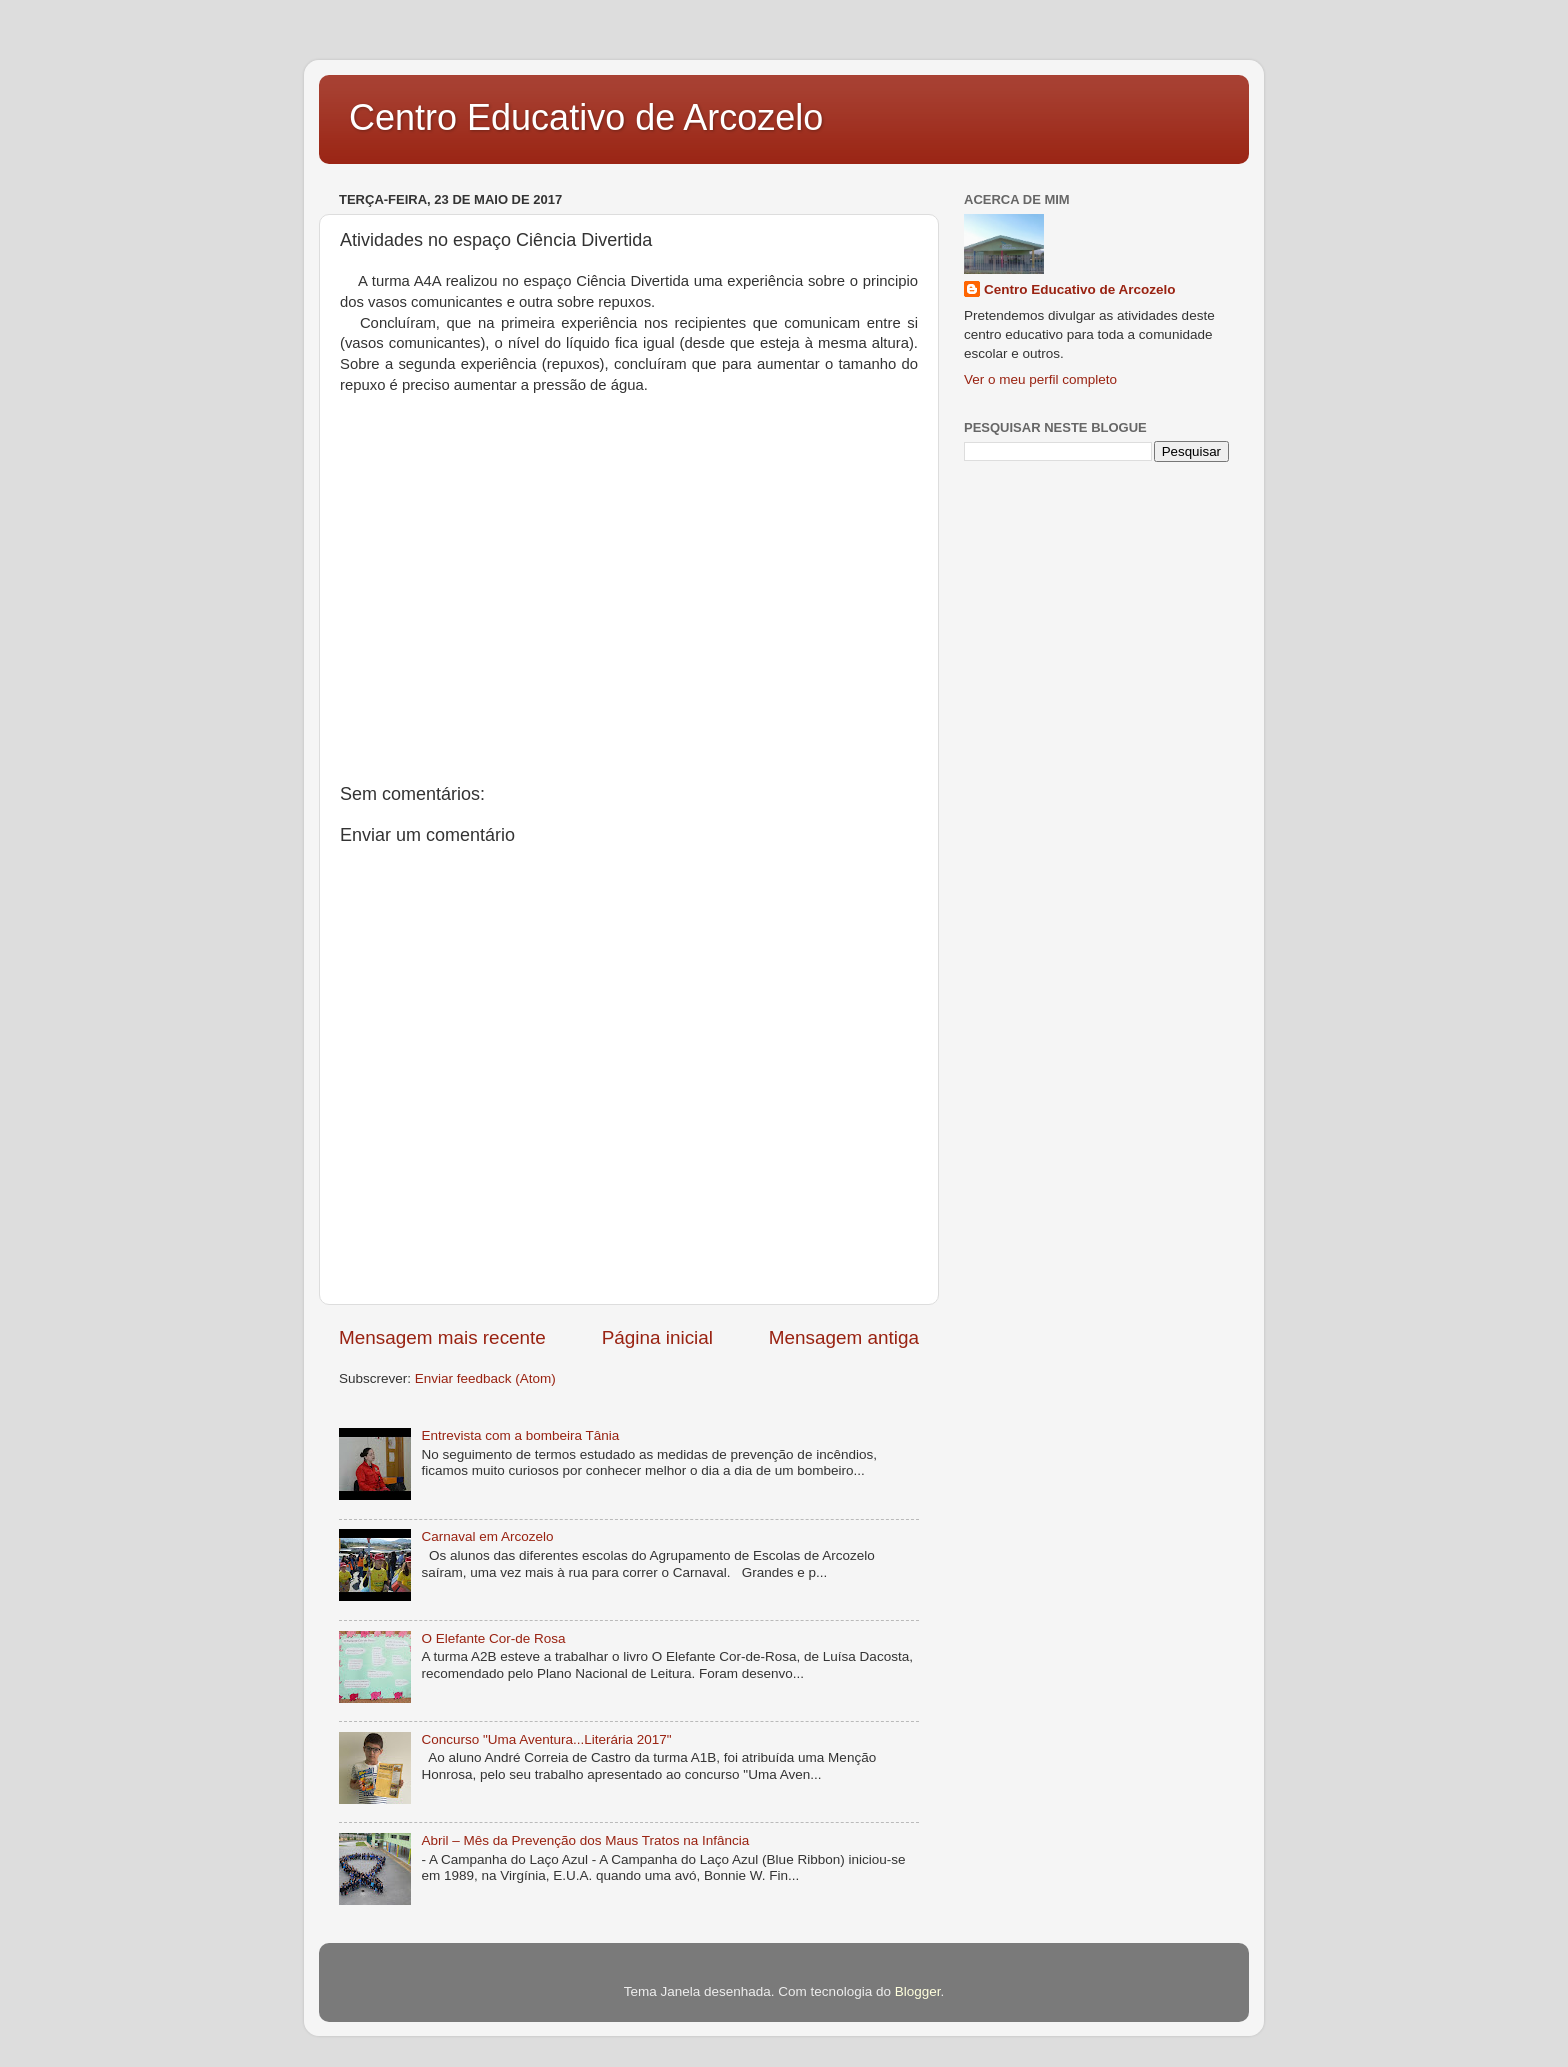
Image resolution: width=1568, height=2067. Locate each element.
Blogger (918, 1991)
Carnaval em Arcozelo (487, 1536)
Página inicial (657, 1337)
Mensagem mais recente (442, 1337)
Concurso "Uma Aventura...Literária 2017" (546, 1739)
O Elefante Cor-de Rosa (493, 1638)
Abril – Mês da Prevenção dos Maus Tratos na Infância (585, 1840)
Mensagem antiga (844, 1337)
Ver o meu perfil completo (1040, 379)
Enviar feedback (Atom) (485, 1378)
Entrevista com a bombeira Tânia (520, 1435)
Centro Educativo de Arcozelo (586, 117)
